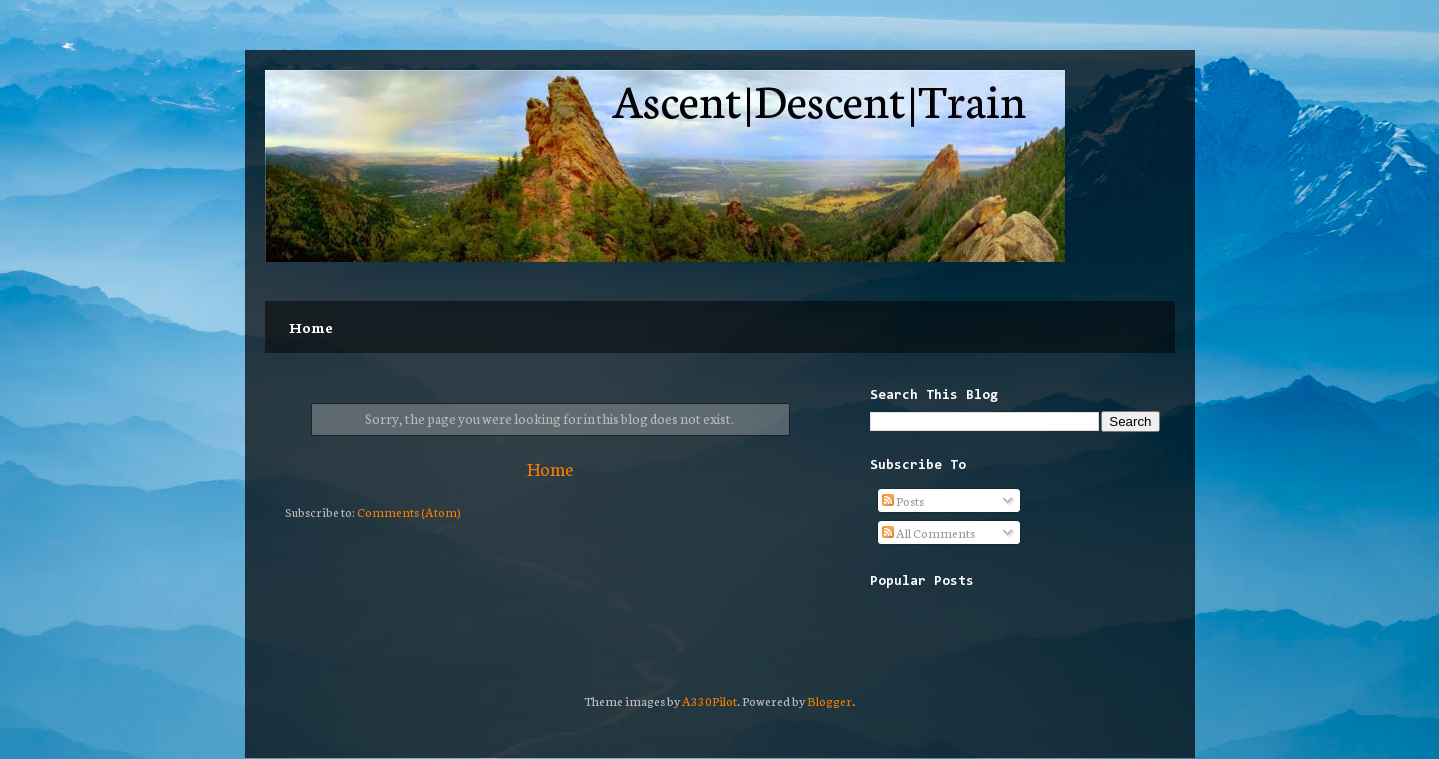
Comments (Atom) (409, 511)
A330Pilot (709, 700)
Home (311, 327)
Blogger (829, 700)
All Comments (928, 532)
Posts (903, 500)
